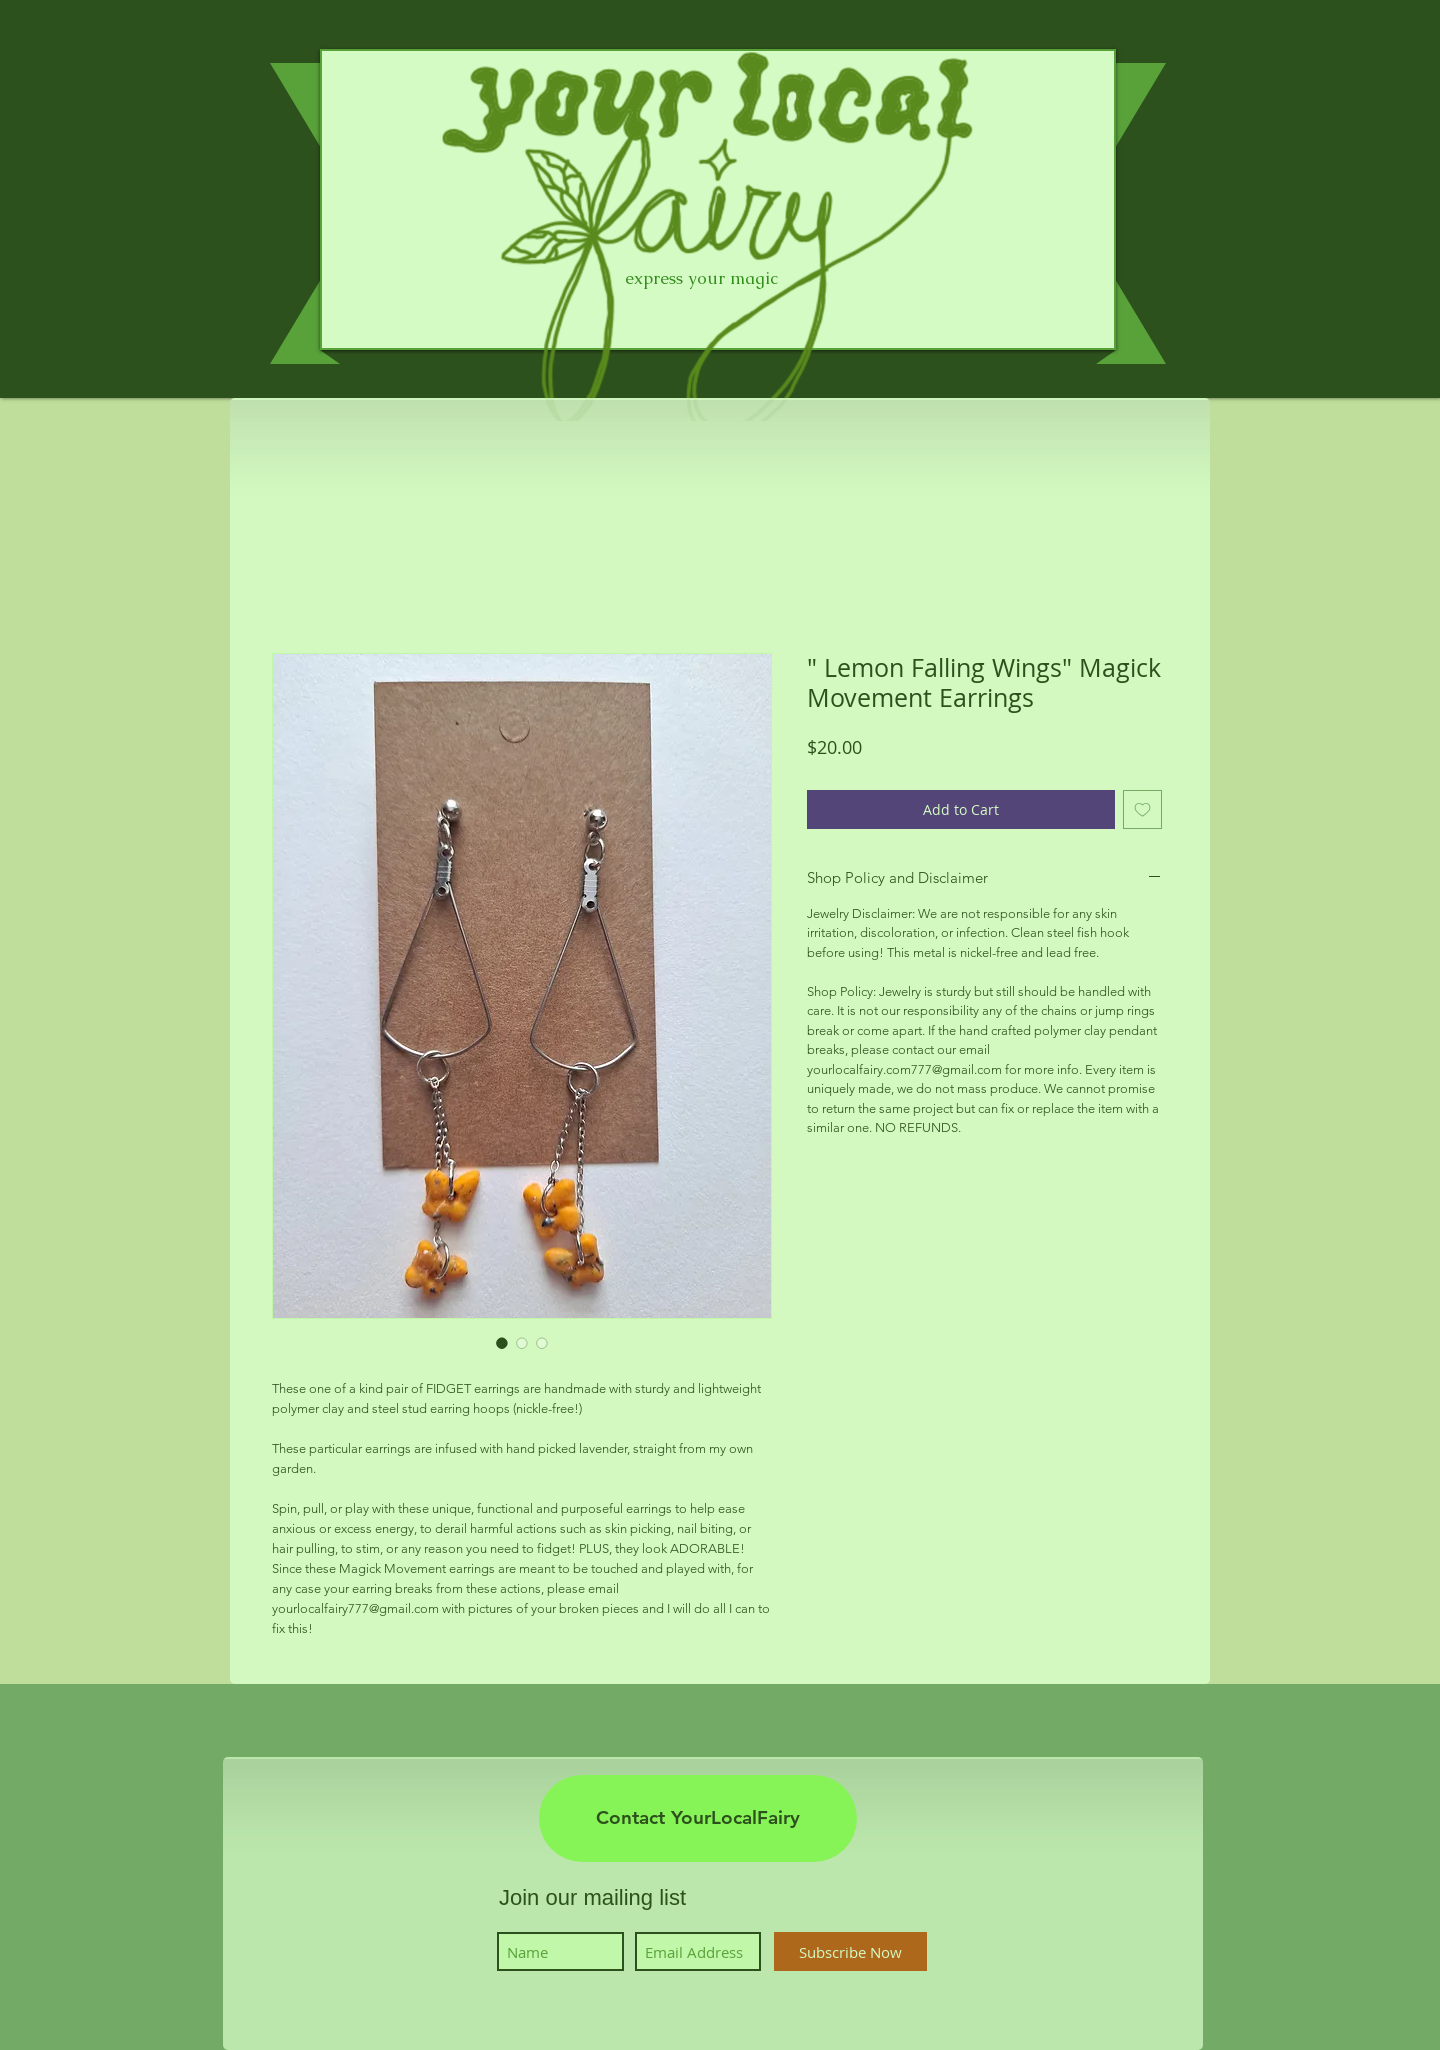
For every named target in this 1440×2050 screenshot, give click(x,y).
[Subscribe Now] (850, 1951)
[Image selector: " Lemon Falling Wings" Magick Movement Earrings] (502, 1343)
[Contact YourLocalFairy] (698, 1818)
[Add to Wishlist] (1142, 809)
